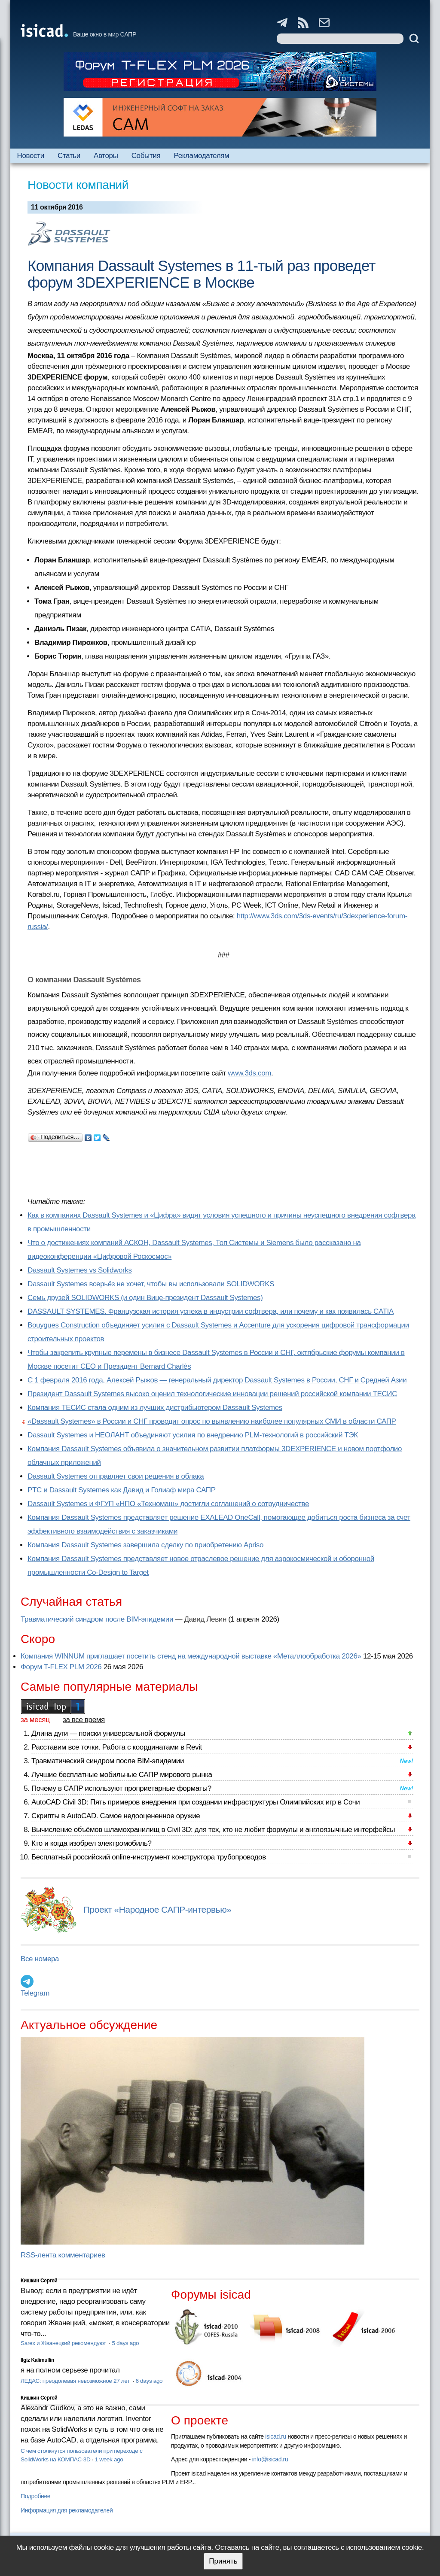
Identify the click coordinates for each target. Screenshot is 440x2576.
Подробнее (35, 2496)
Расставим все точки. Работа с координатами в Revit (116, 1747)
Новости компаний (78, 184)
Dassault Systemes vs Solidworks (80, 1270)
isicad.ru (275, 2436)
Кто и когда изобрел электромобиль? (91, 1843)
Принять (223, 2561)
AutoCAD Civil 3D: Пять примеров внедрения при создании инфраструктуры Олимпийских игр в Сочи (195, 1802)
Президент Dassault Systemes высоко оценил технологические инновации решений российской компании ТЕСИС (212, 1394)
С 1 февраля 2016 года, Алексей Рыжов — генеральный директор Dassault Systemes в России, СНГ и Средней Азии (217, 1380)
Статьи (69, 156)
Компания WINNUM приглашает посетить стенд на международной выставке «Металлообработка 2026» (191, 1656)
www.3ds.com (249, 1073)
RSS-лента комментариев (63, 2255)
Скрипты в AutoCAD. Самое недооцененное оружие (115, 1816)
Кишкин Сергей (39, 2281)
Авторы (106, 156)
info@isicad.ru (270, 2459)
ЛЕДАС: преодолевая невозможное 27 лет (76, 2381)
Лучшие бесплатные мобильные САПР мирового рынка (121, 1775)
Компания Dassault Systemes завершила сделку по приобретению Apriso (145, 1545)
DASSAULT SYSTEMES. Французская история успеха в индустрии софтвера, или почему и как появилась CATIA (211, 1311)
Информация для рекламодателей (67, 2510)
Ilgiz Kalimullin (37, 2360)
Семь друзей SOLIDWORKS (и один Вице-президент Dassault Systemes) (145, 1298)
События (146, 156)
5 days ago (125, 2343)
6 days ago (149, 2381)
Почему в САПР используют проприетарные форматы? (121, 1788)
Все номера (40, 1959)
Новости (30, 156)
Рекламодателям (201, 156)
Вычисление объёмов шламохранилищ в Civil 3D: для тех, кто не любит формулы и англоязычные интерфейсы (213, 1830)
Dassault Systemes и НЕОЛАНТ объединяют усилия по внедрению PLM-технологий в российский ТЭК (193, 1435)
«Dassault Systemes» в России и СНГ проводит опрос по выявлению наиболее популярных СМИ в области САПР (212, 1421)
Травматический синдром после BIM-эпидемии (97, 1619)
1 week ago (109, 2459)
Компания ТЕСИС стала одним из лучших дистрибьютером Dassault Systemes (155, 1407)
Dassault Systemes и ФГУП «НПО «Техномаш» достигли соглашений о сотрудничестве (168, 1504)
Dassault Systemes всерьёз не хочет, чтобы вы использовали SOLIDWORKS (151, 1284)
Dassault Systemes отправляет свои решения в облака (116, 1476)
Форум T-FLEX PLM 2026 (61, 1667)
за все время (84, 1720)
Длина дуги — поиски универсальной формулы (108, 1733)
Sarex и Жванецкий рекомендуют (64, 2343)
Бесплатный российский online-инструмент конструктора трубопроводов (148, 1857)
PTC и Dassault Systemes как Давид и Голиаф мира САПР (122, 1490)
